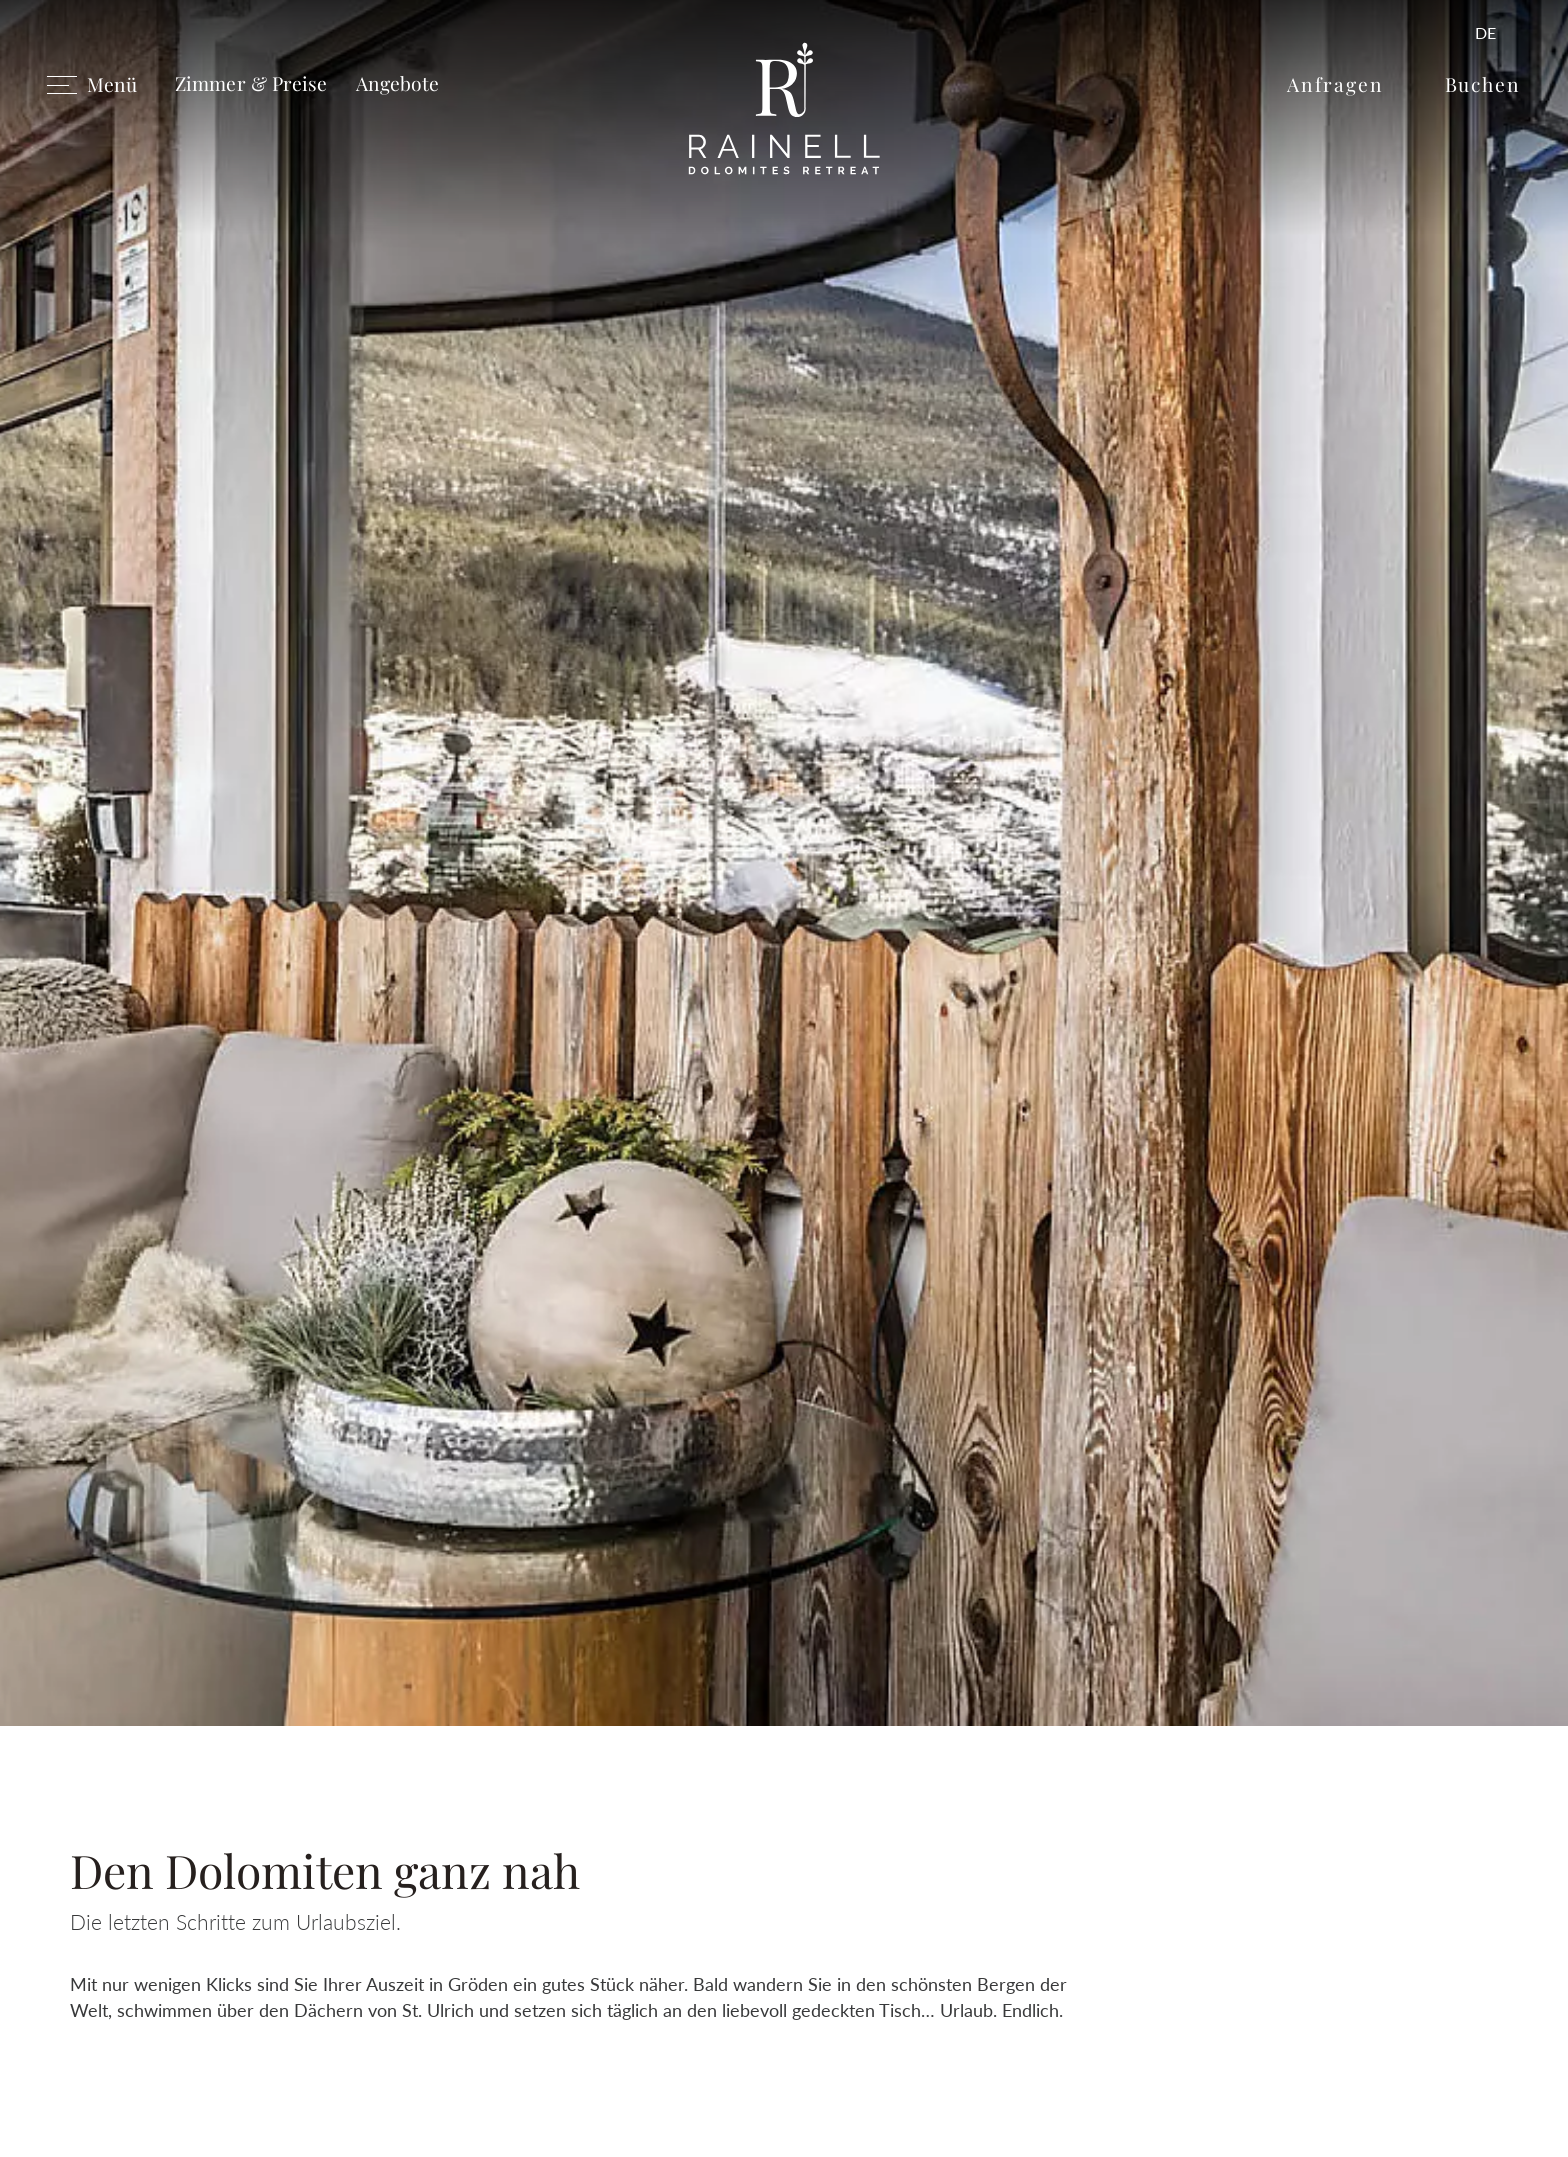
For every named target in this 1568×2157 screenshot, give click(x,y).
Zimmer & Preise (251, 83)
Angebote (398, 83)
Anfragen (1335, 84)
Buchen (1483, 84)
